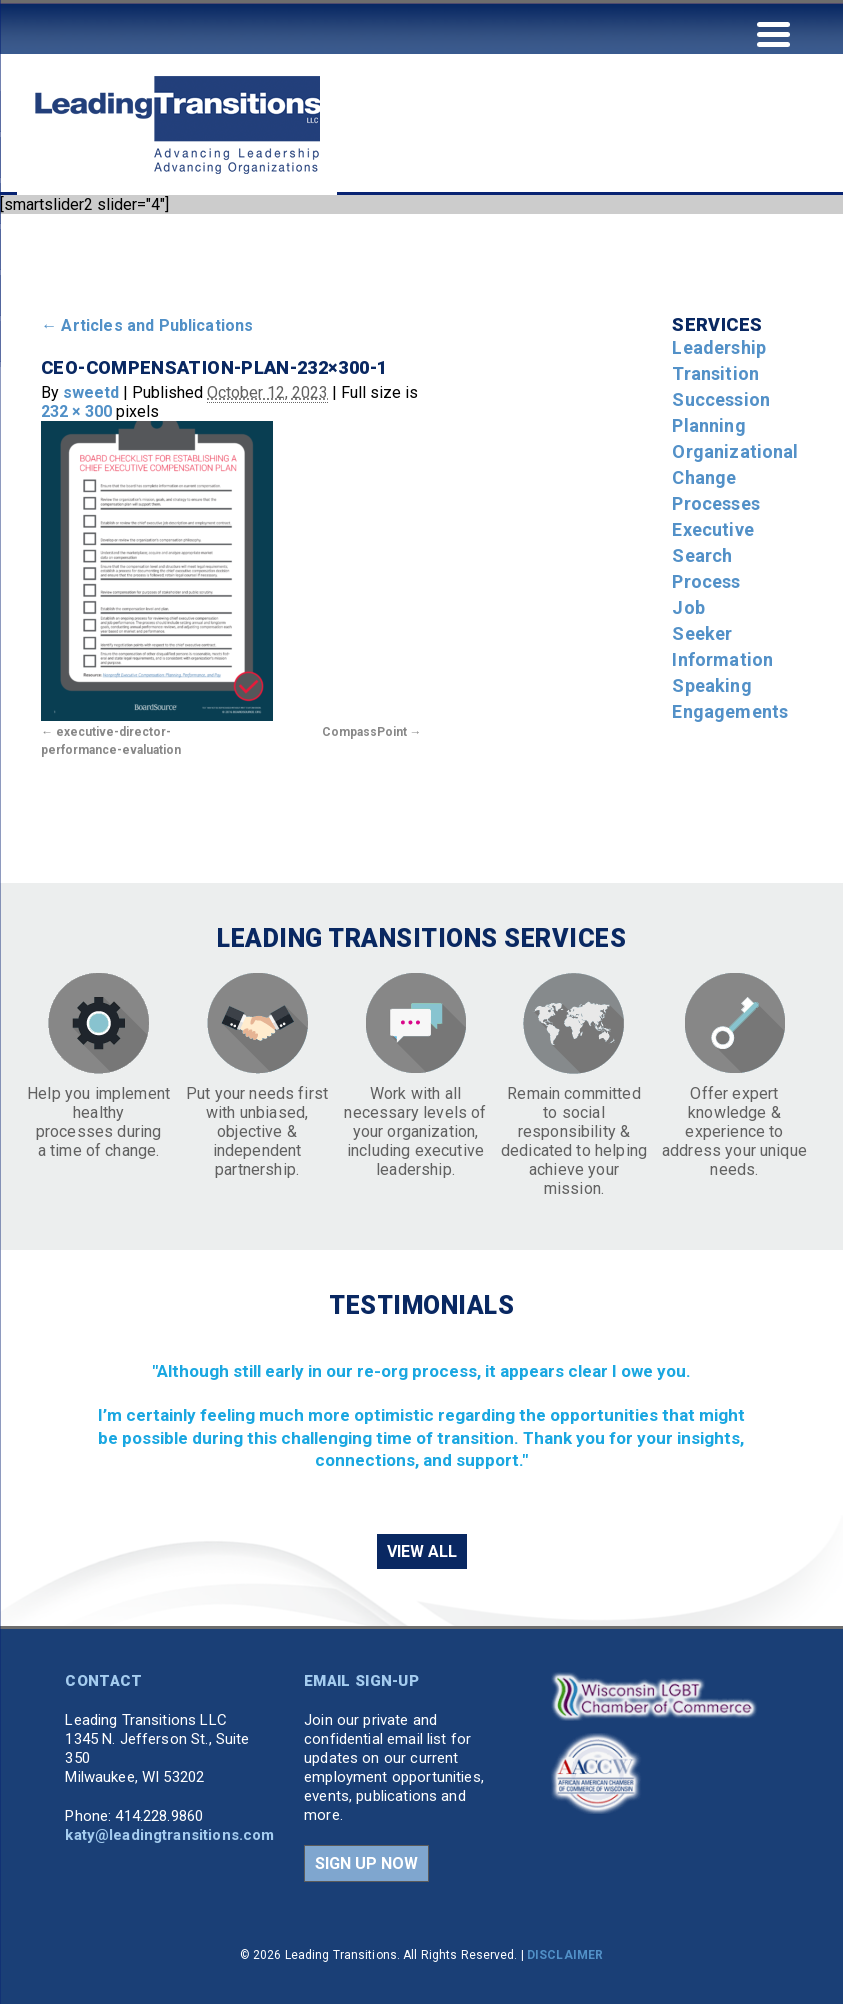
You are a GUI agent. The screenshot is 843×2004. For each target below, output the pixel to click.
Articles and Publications (147, 325)
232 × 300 (76, 411)
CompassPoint (364, 732)
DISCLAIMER (565, 1955)
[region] (421, 1425)
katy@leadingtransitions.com (169, 1835)
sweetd (91, 392)
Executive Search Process (712, 555)
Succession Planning (721, 412)
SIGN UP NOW (366, 1863)
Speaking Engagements (730, 698)
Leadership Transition (719, 360)
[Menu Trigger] (773, 32)
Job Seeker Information (722, 633)
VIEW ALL (422, 1551)
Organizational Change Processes (735, 477)
